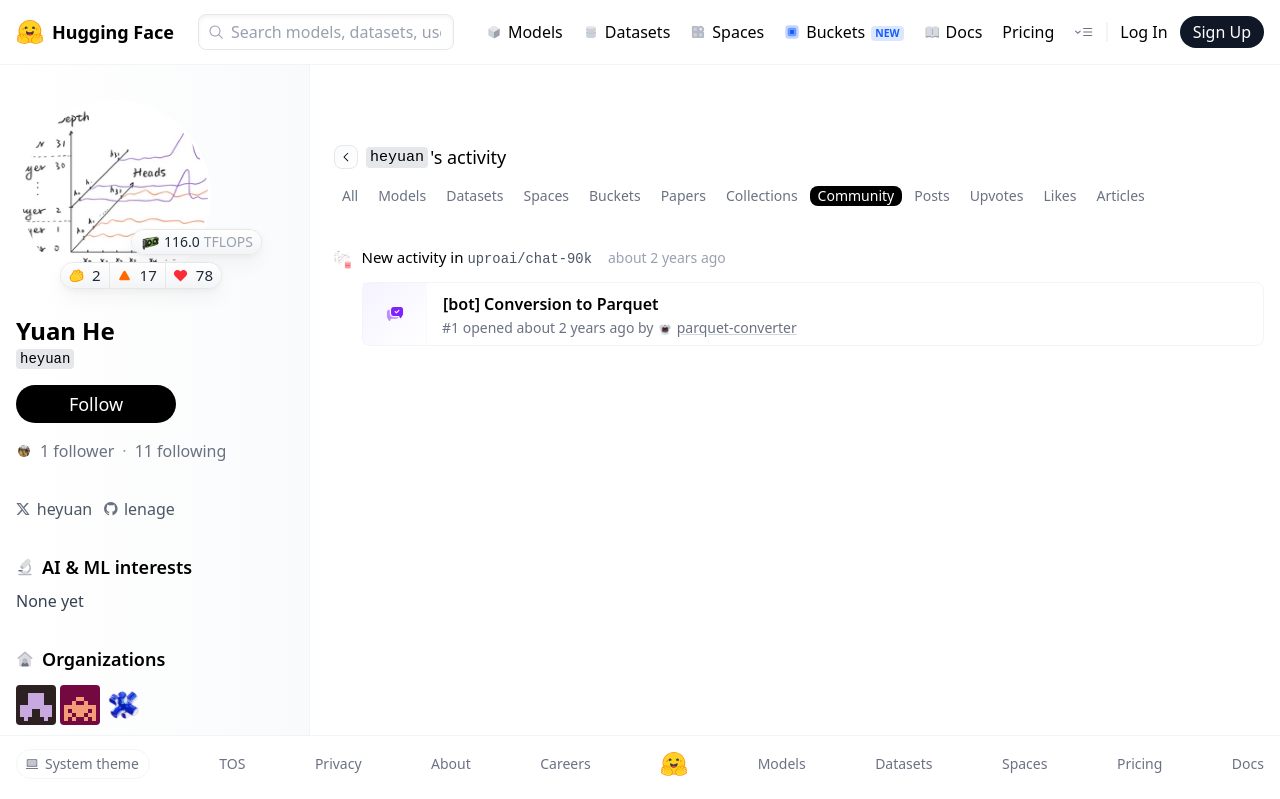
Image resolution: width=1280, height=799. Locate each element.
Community (856, 195)
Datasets (627, 32)
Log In (1143, 32)
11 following (181, 451)
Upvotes (997, 195)
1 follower (77, 451)
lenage (149, 509)
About (451, 763)
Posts (931, 195)
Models (524, 32)
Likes (1059, 195)
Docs (953, 32)
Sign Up (1222, 32)
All (350, 195)
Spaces (727, 32)
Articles (1120, 195)
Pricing (1028, 32)
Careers (565, 763)
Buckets (843, 32)
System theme (82, 763)
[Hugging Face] (674, 764)
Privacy (338, 763)
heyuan (65, 509)
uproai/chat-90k (529, 259)
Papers (683, 195)
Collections (762, 195)
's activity (420, 157)
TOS (232, 763)
